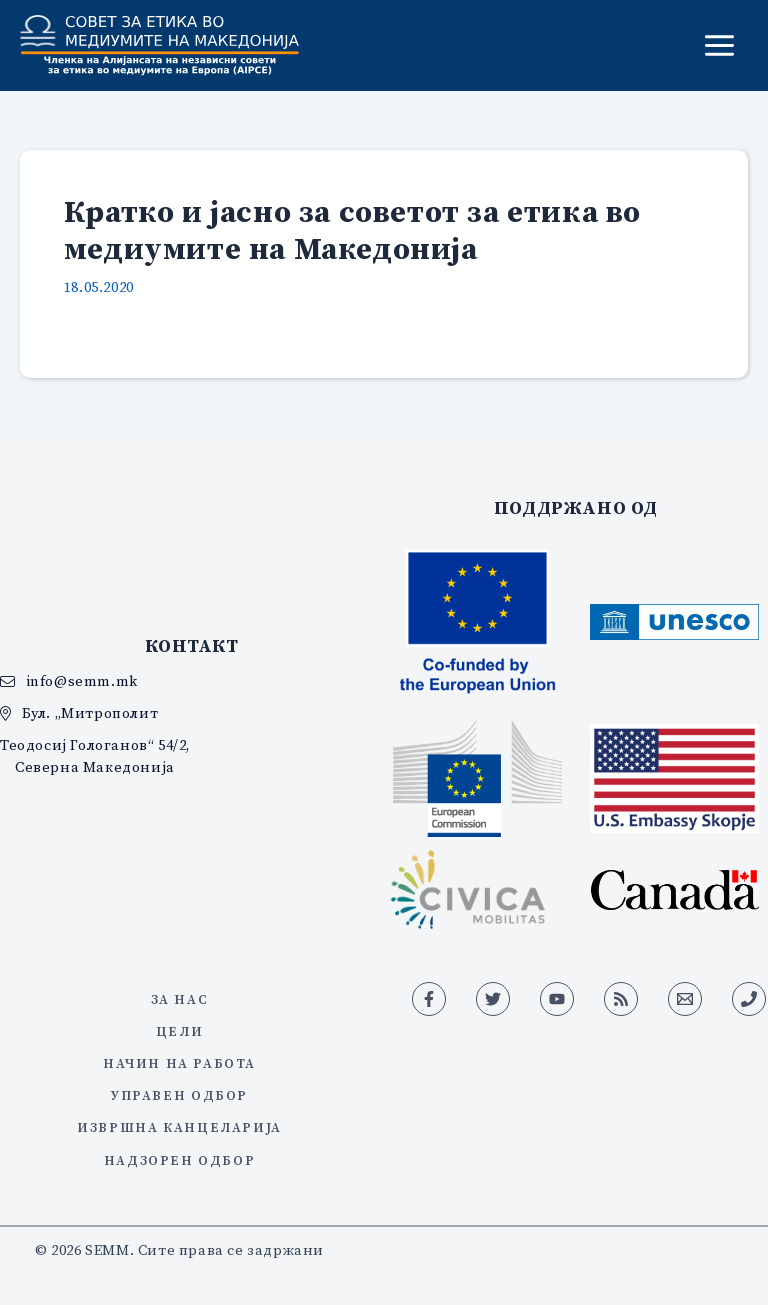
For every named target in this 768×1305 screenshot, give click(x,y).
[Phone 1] (749, 999)
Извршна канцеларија (179, 1127)
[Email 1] (685, 999)
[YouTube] (557, 999)
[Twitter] (493, 999)
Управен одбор (179, 1095)
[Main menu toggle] (719, 45)
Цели (179, 1031)
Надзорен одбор (179, 1160)
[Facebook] (429, 999)
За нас (180, 999)
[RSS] (621, 999)
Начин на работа (179, 1063)
